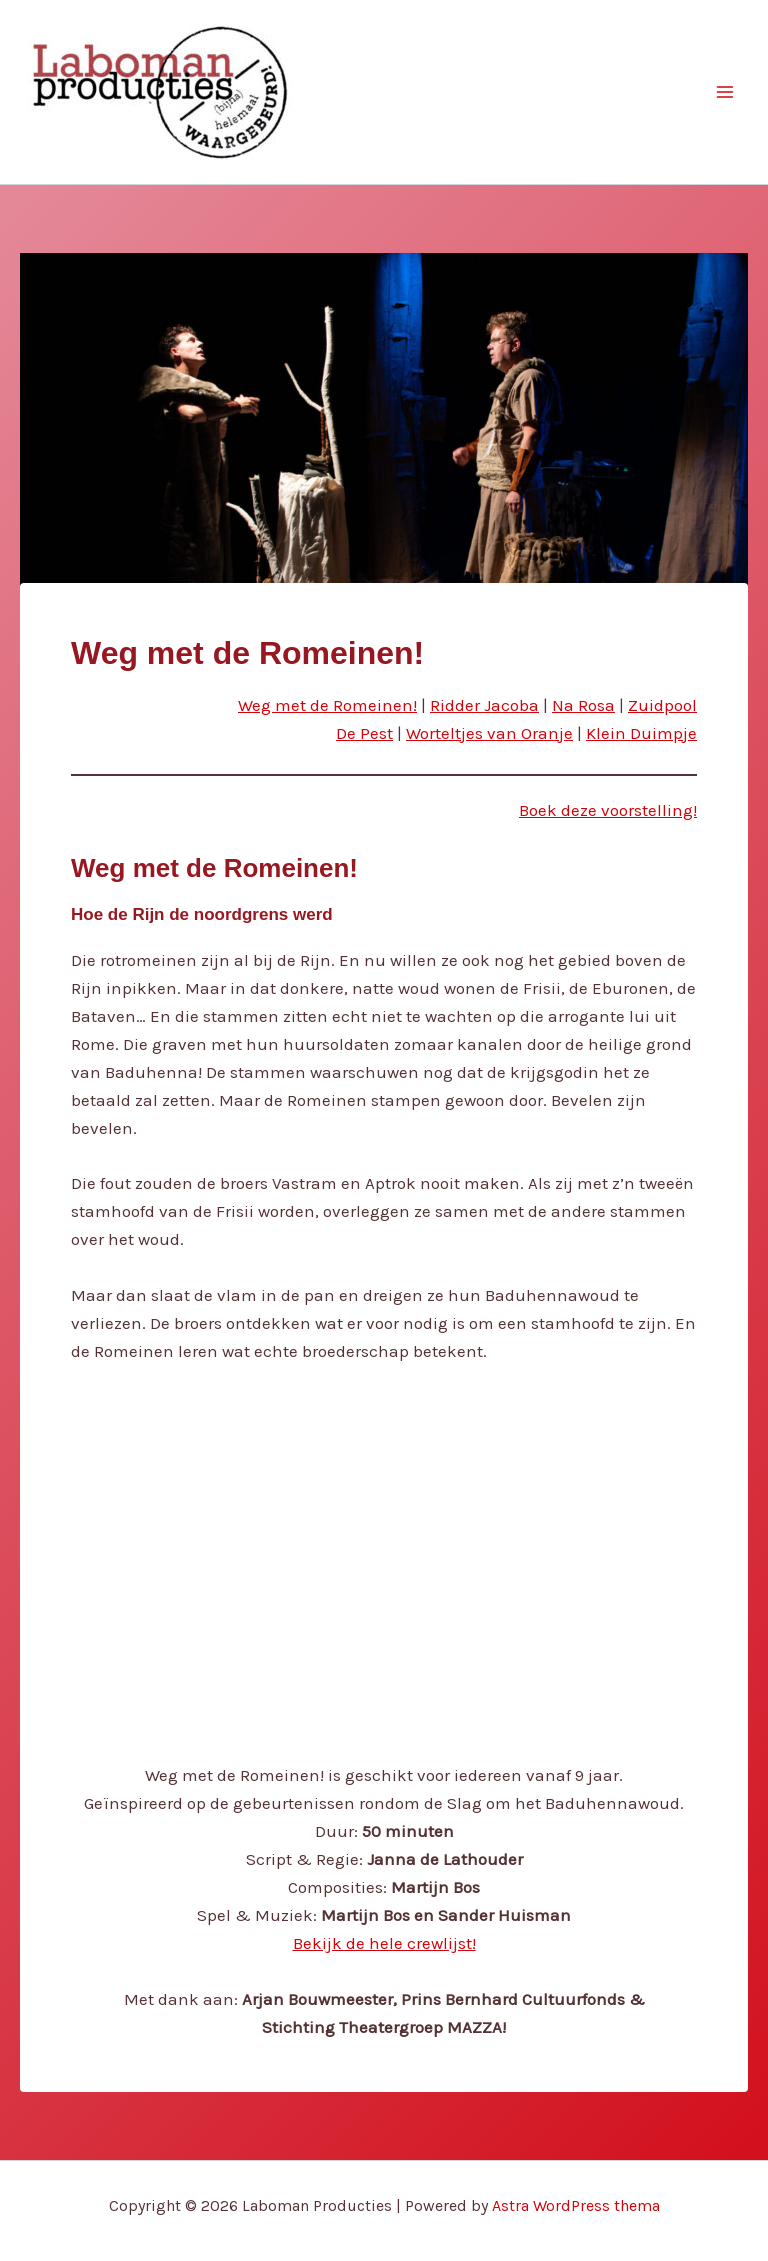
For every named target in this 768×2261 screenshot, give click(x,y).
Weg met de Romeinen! (327, 705)
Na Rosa (583, 705)
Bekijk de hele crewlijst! (384, 1943)
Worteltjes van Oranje (489, 733)
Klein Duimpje (641, 733)
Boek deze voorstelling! (608, 810)
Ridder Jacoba (484, 705)
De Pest (364, 733)
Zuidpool (662, 705)
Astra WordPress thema (576, 2205)
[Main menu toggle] (726, 92)
